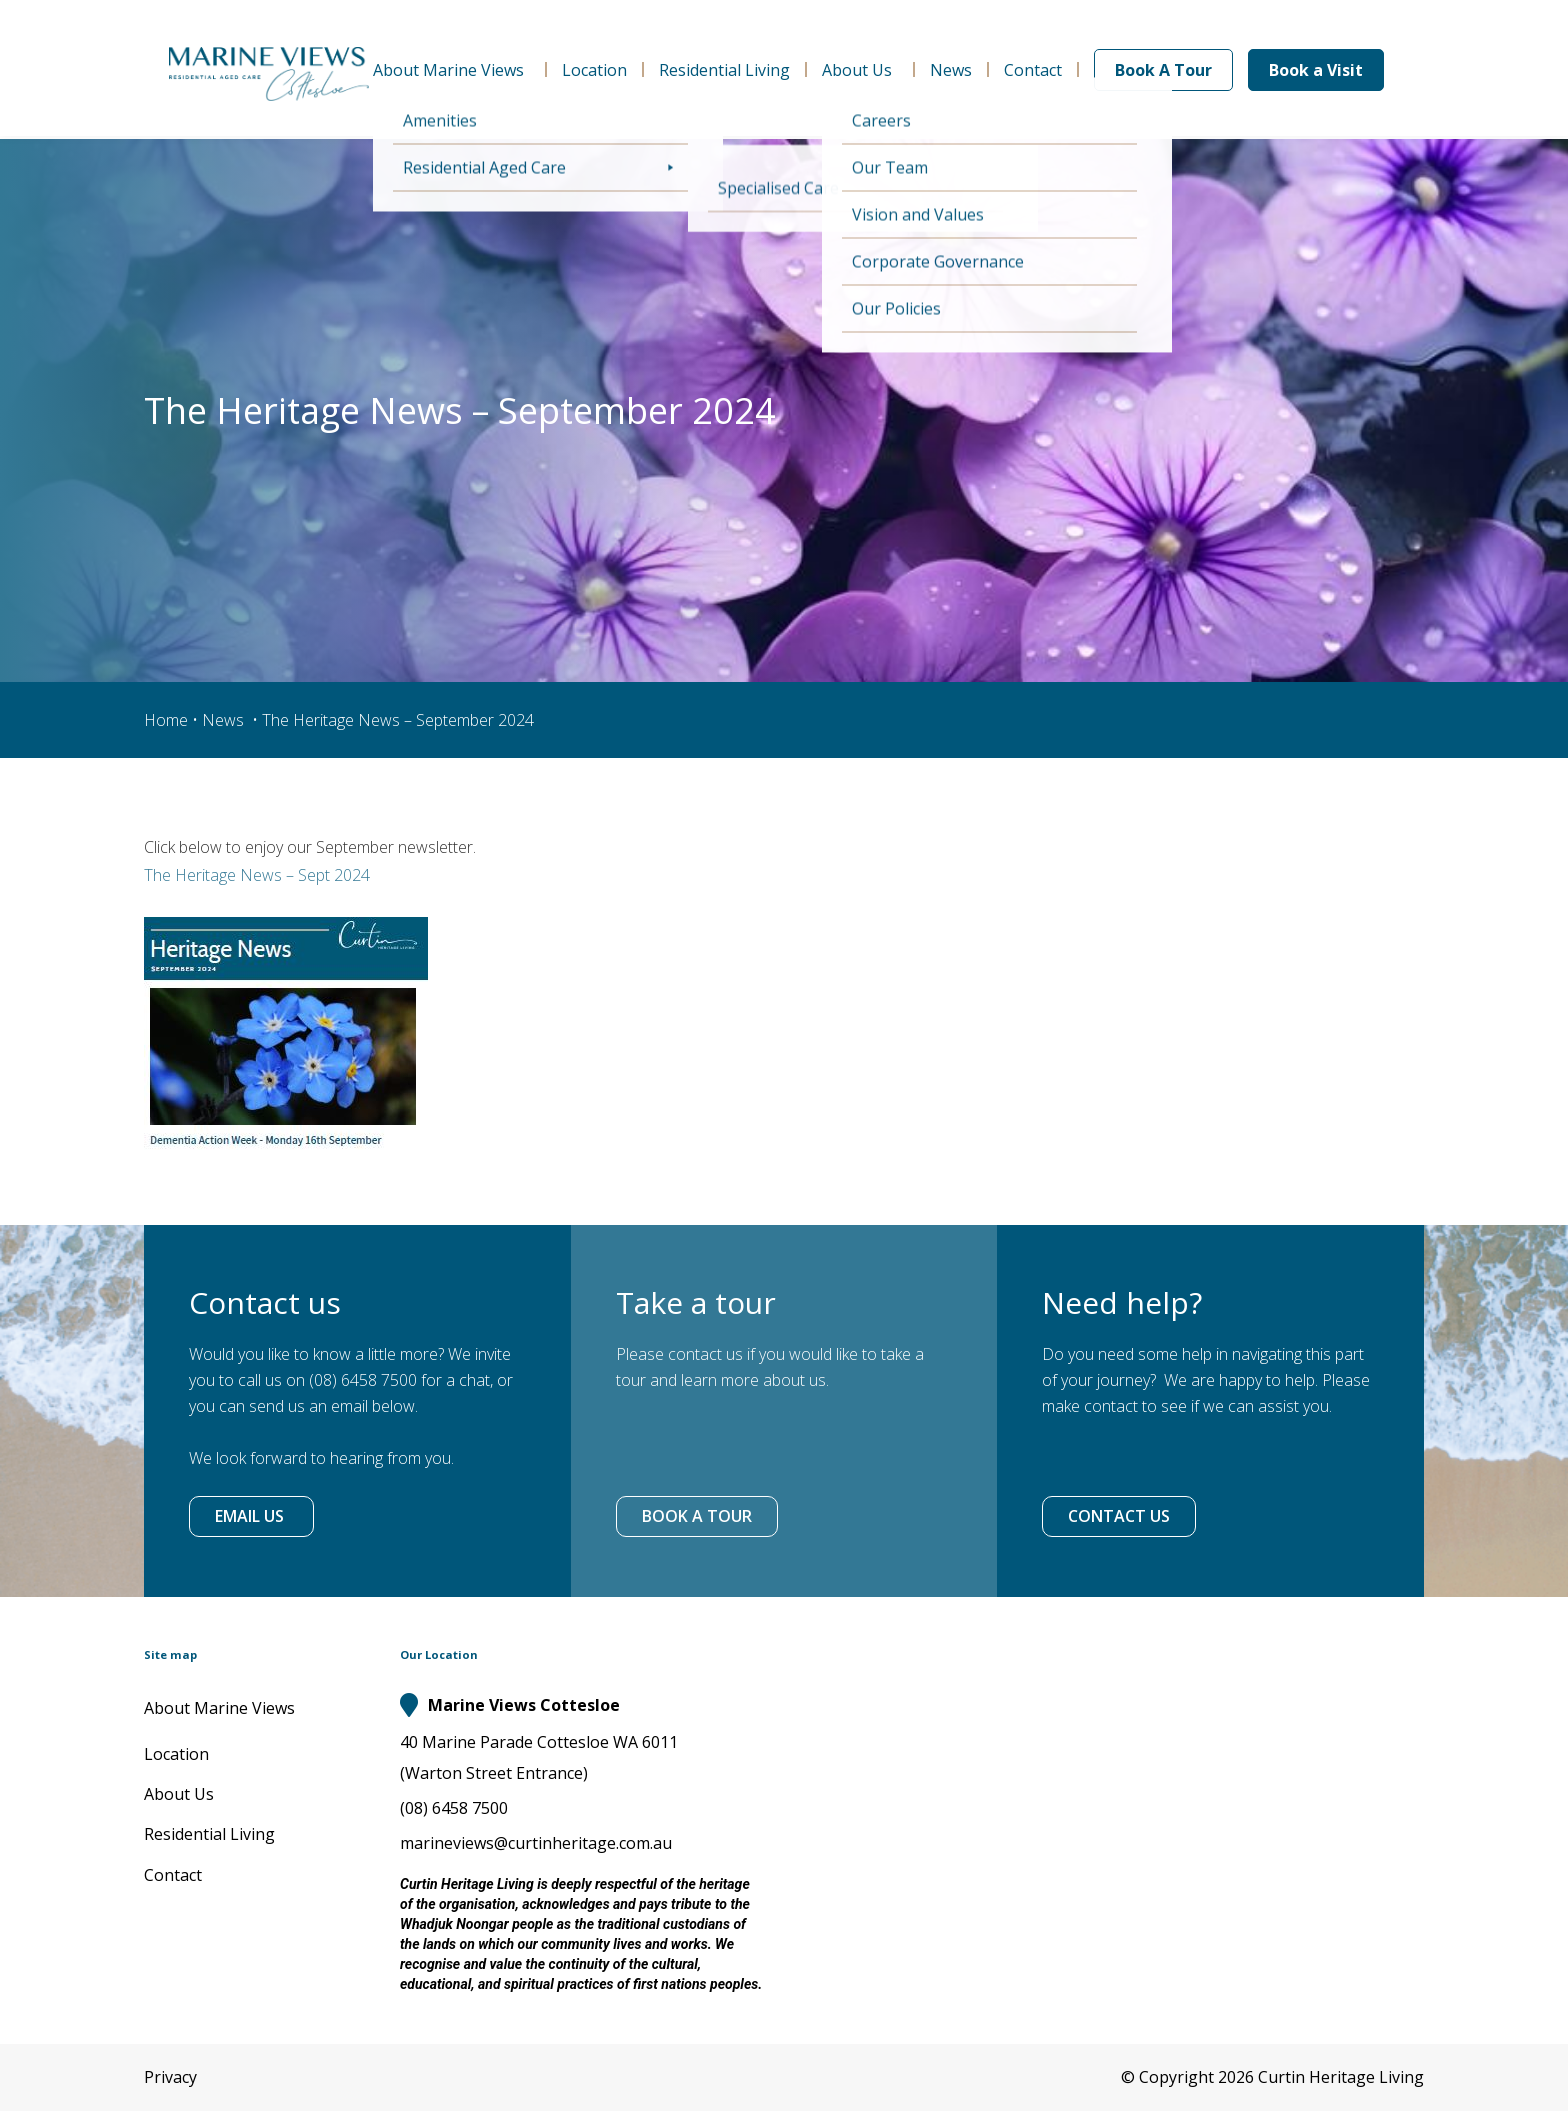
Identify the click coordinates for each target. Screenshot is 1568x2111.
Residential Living (724, 69)
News (951, 69)
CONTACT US (1119, 1516)
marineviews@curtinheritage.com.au (536, 1843)
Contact (1033, 69)
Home (166, 720)
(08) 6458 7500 (454, 1808)
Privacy (170, 2077)
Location (594, 69)
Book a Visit (1316, 70)
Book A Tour (1163, 70)
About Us (860, 69)
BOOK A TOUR (697, 1516)
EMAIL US (251, 1516)
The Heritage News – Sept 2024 (257, 875)
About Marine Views (451, 69)
